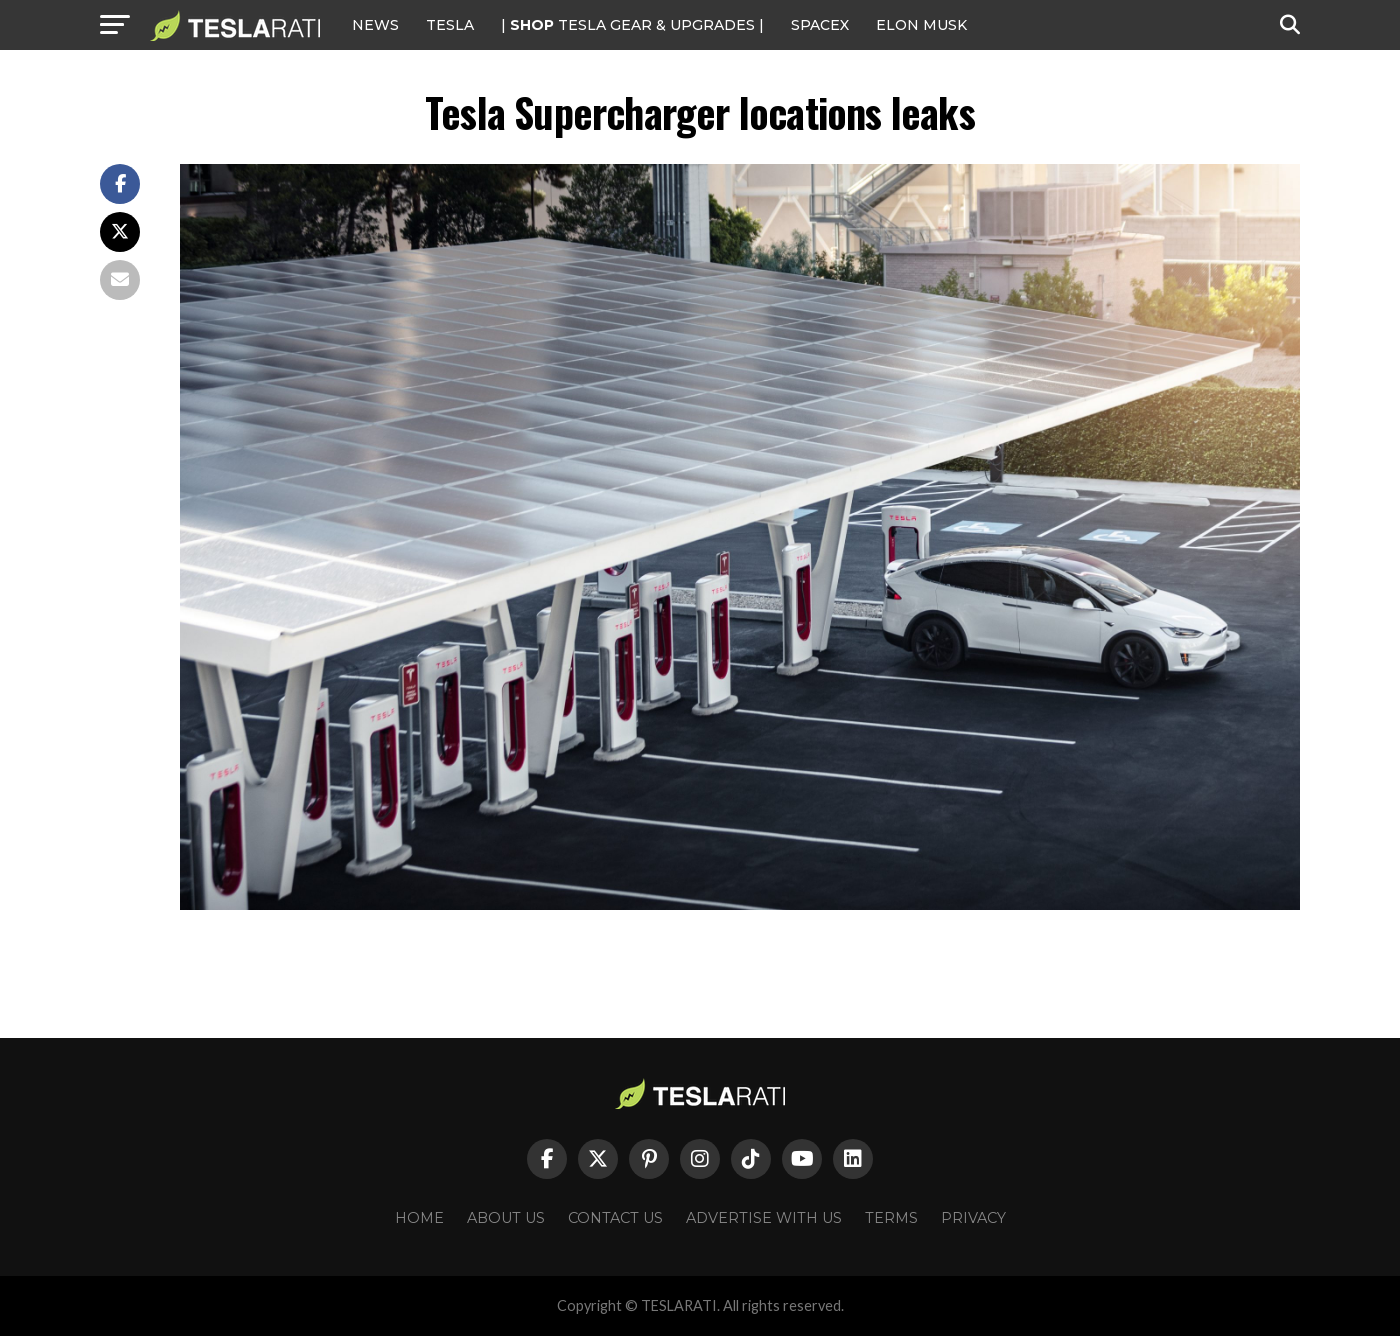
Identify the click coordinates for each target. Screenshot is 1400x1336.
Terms (891, 1218)
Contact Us (615, 1218)
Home (419, 1218)
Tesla (450, 25)
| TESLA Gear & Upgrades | (632, 25)
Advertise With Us (764, 1218)
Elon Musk (921, 25)
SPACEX (820, 25)
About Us (506, 1218)
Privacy (973, 1218)
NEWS (375, 25)
